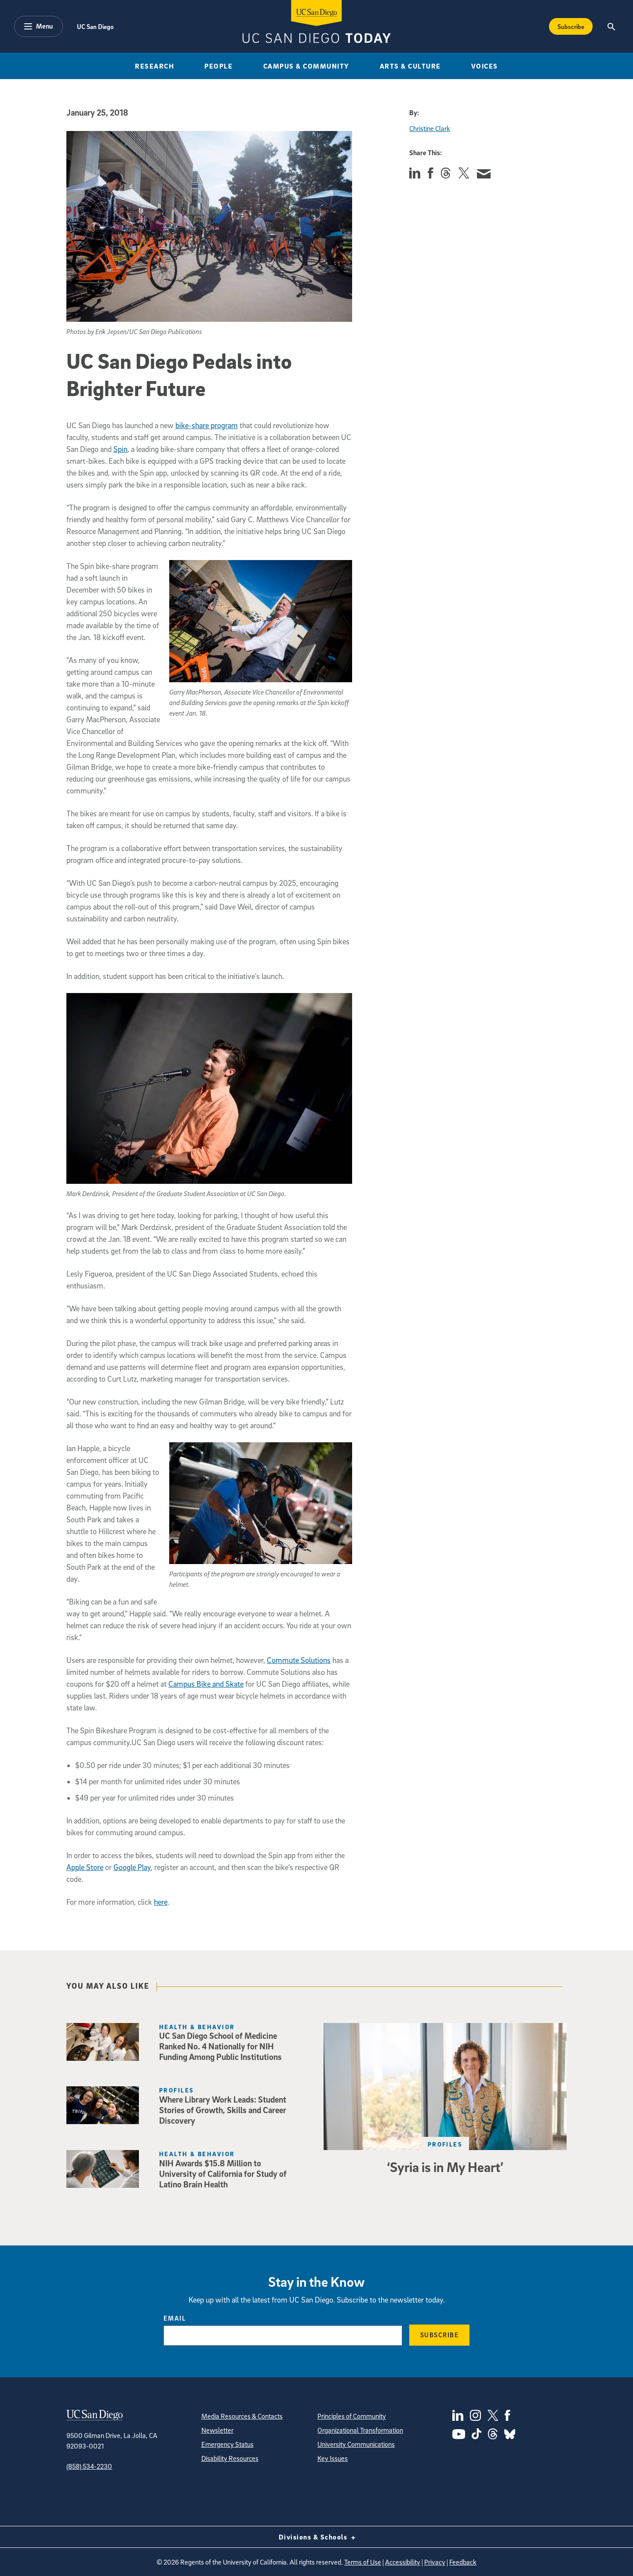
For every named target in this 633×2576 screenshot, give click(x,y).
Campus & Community (306, 66)
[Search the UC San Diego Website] (611, 26)
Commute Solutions (299, 1660)
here (160, 1902)
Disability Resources (229, 2458)
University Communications (356, 2444)
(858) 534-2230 (89, 2466)
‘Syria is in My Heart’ (445, 2166)
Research (154, 66)
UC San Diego (95, 26)
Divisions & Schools (317, 2537)
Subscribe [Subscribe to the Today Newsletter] (570, 26)
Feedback (463, 2562)
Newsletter (217, 2430)
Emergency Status (227, 2444)
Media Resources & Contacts (242, 2416)
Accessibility (402, 2562)
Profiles (445, 2144)
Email (175, 2318)
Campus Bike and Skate (206, 1683)
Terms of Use (362, 2562)
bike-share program (206, 425)
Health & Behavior (197, 2026)
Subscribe (439, 2335)
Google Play (132, 1867)
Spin (120, 449)
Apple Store (84, 1867)
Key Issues (332, 2458)
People (218, 66)
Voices (484, 66)
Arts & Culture (410, 66)
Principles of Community (351, 2416)
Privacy (434, 2562)
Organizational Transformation (360, 2430)
